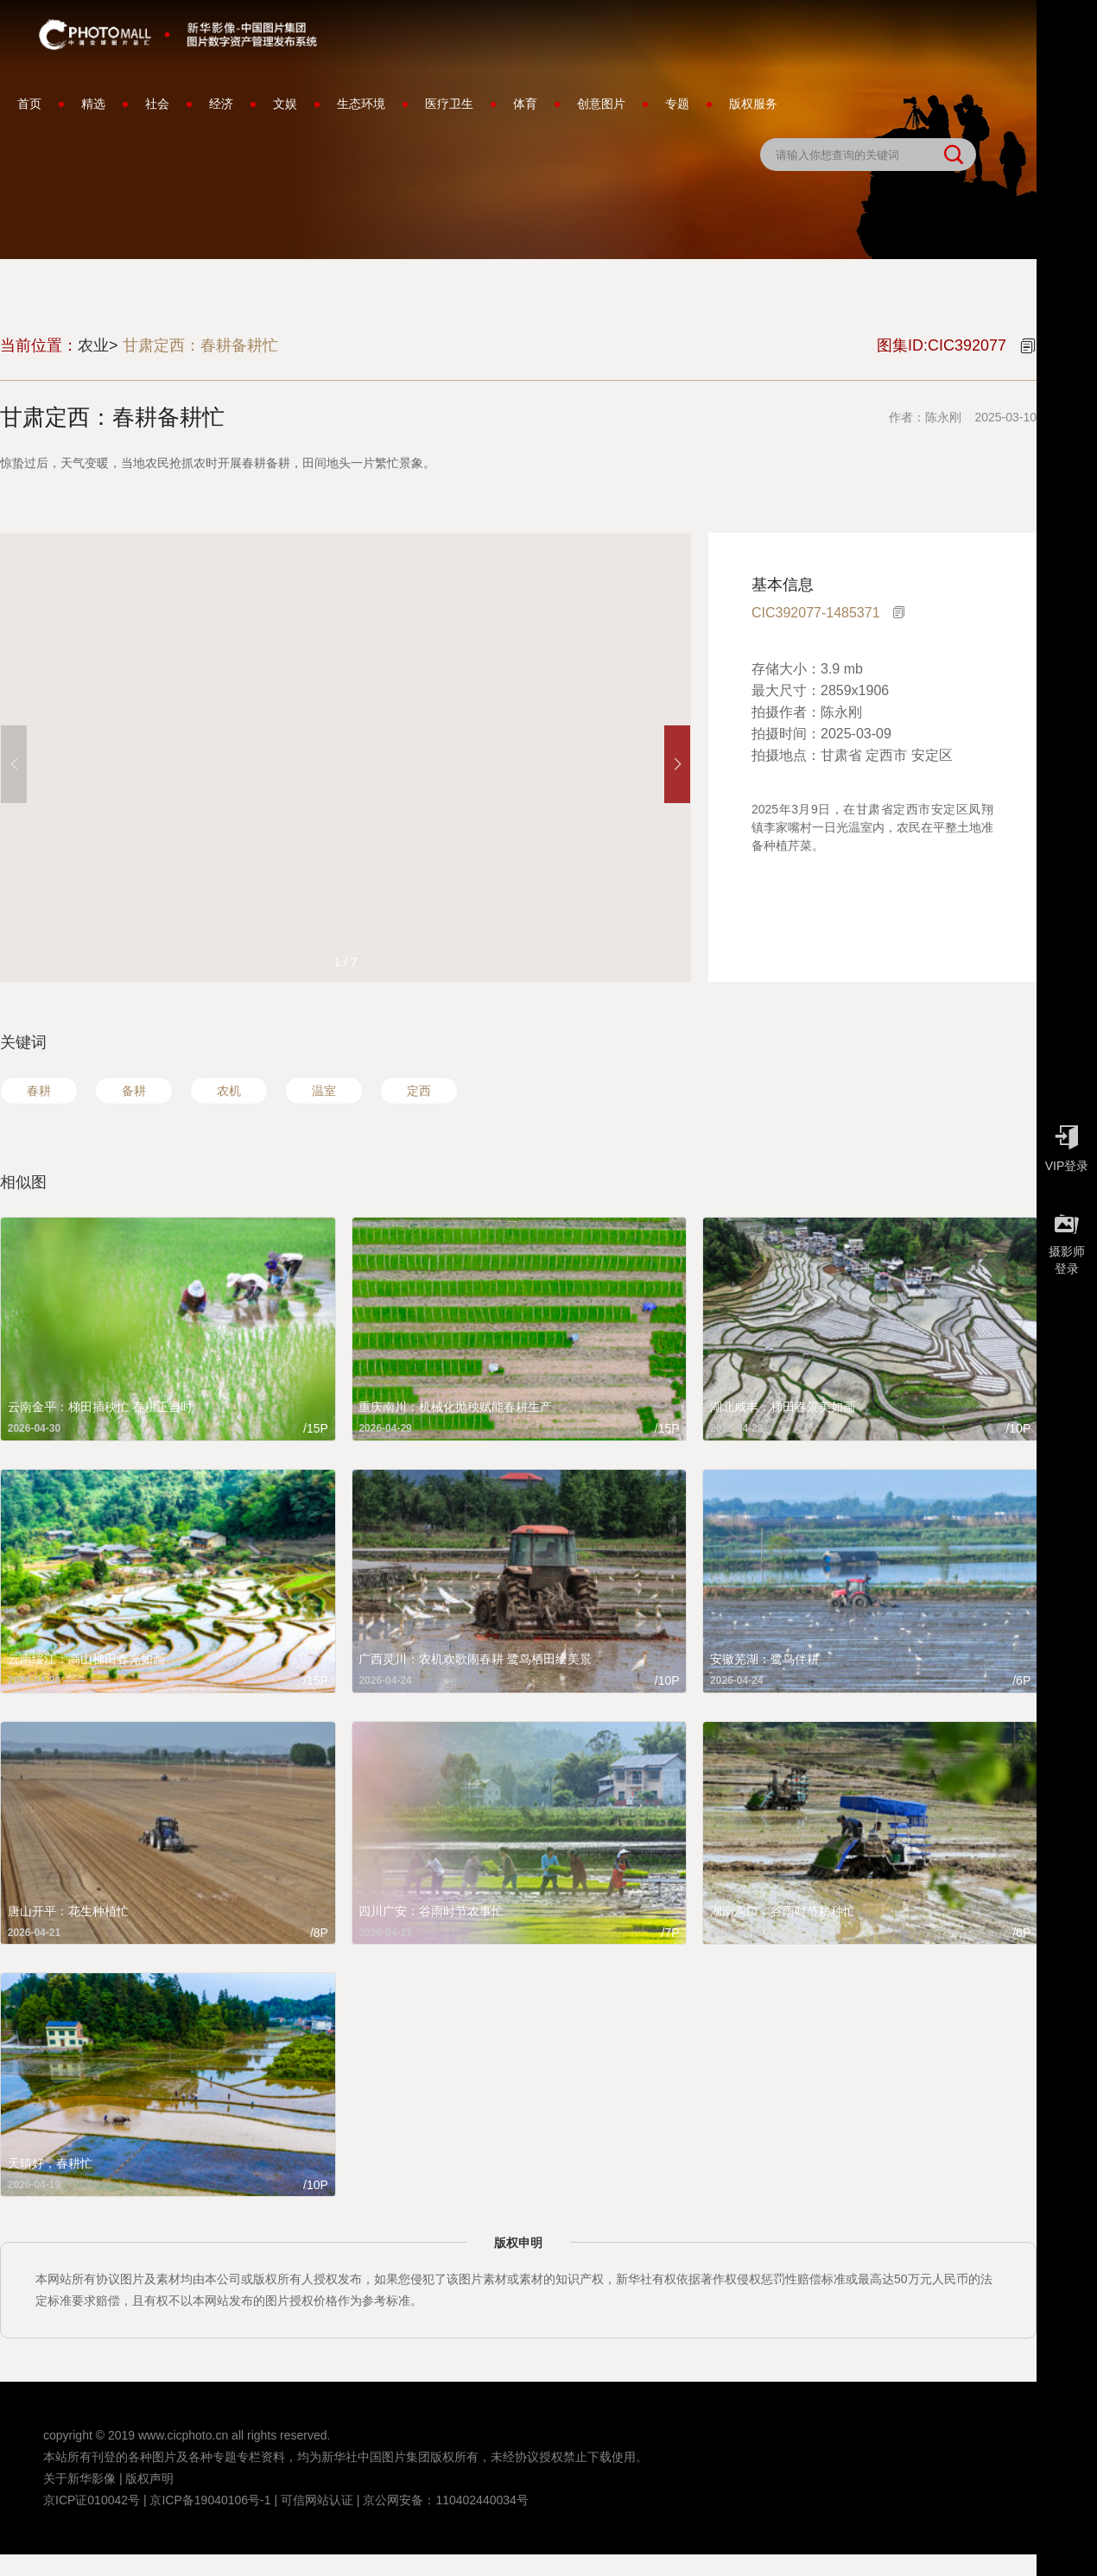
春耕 (39, 1091)
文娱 (285, 104)
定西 (419, 1091)
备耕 (134, 1091)
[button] (677, 764)
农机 (229, 1091)
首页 (29, 104)
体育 (525, 104)
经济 (221, 104)
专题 (677, 104)
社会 (157, 104)
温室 (324, 1091)
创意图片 (601, 104)
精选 (93, 104)
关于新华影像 (79, 2478)
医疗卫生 (449, 104)
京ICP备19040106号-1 (209, 2500)
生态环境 (361, 104)
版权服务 (753, 104)
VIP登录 (1067, 1144)
